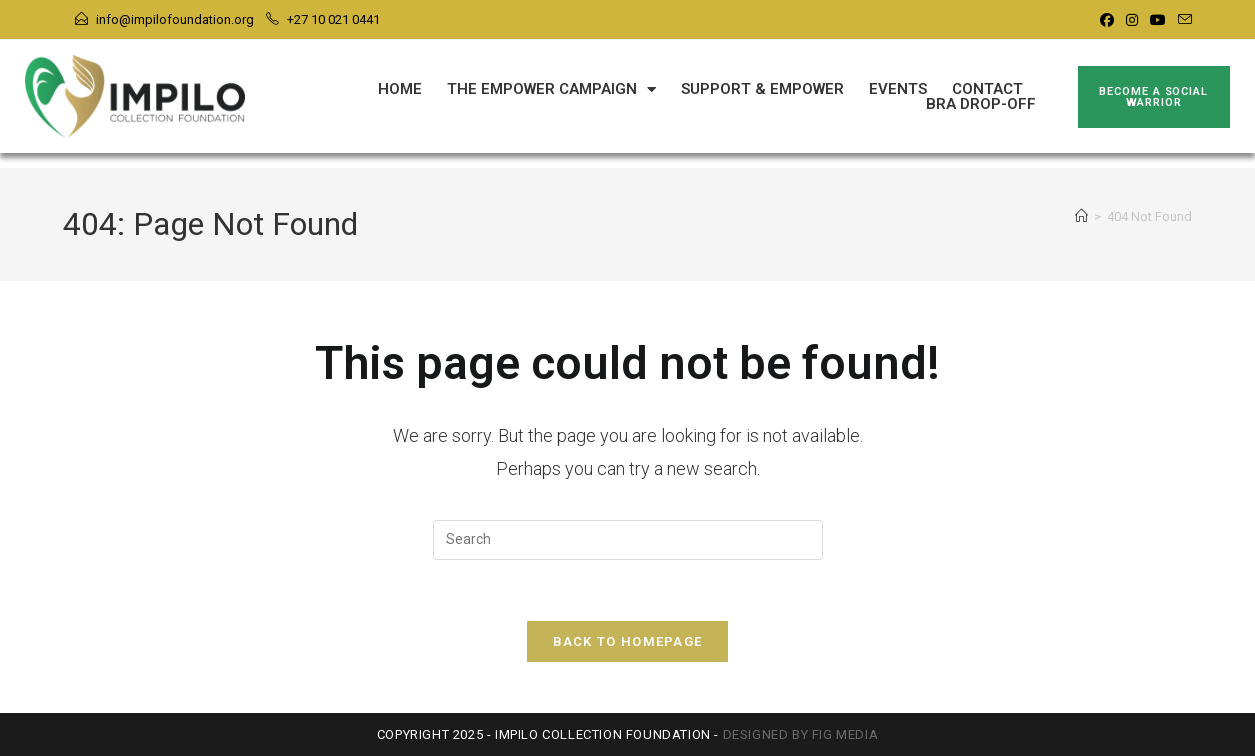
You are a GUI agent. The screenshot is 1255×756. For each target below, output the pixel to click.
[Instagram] (1132, 20)
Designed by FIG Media (801, 734)
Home (400, 89)
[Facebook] (1107, 20)
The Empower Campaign (551, 89)
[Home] (1081, 216)
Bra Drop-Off (981, 104)
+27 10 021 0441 (333, 19)
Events (898, 89)
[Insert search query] (628, 540)
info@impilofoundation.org (175, 19)
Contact (987, 89)
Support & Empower (762, 89)
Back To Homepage (628, 641)
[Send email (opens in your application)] (1182, 20)
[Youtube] (1158, 20)
